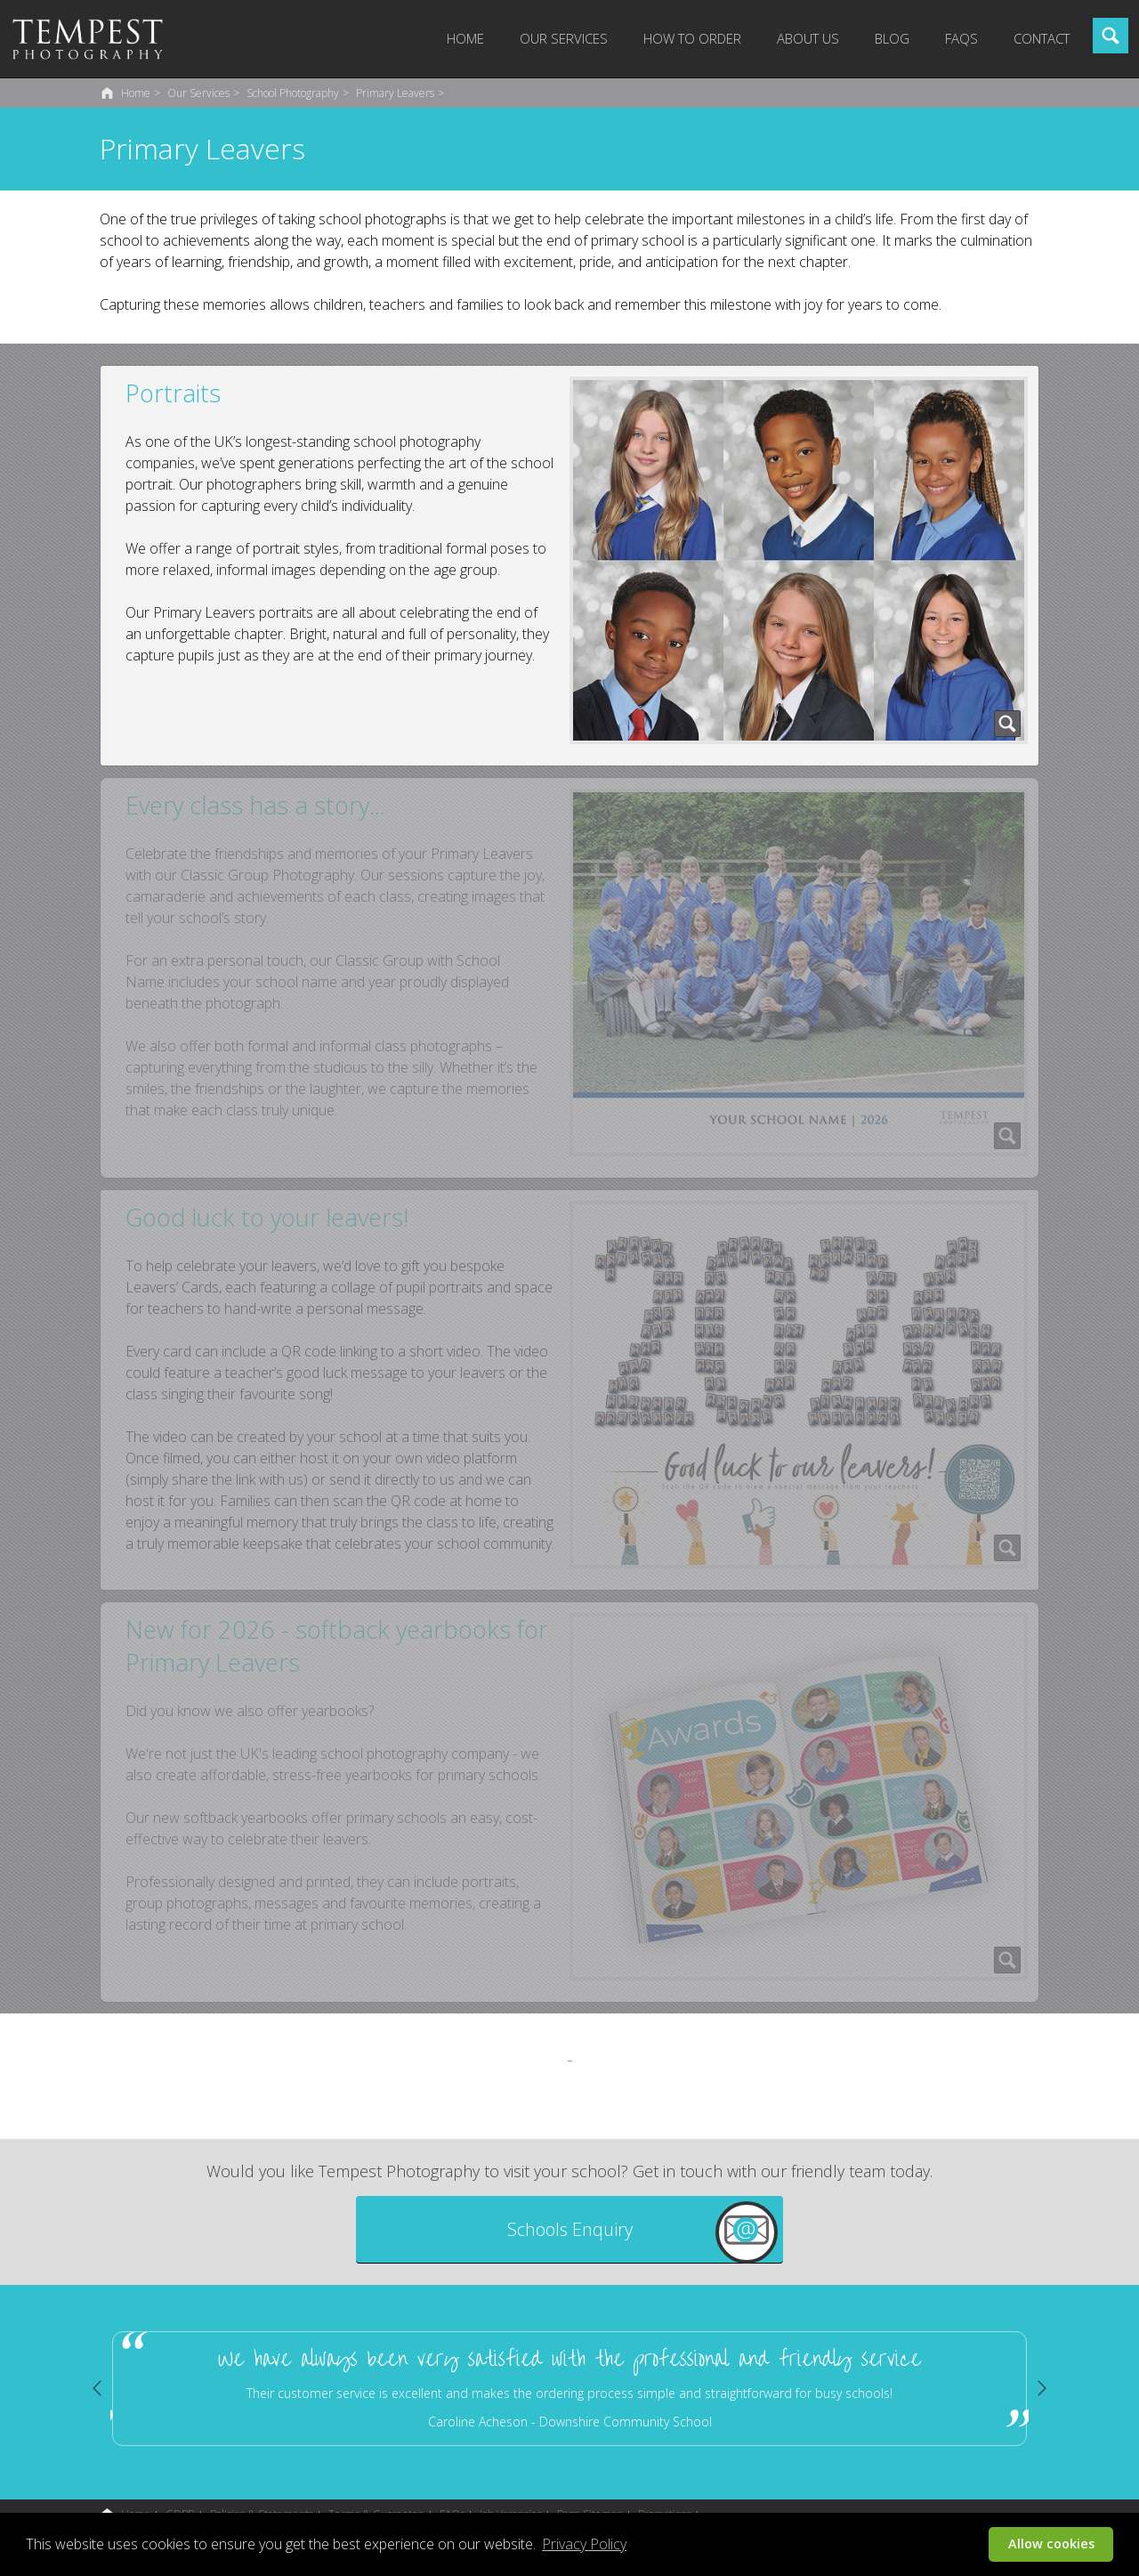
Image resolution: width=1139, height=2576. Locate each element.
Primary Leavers (395, 93)
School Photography (292, 93)
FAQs (961, 38)
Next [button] (1042, 2388)
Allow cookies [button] (1051, 2543)
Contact (1042, 38)
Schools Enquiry (570, 2229)
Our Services (564, 38)
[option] (569, 2388)
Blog (892, 38)
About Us (808, 38)
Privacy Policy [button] (584, 2544)
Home (465, 38)
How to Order (692, 38)
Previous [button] (97, 2388)
